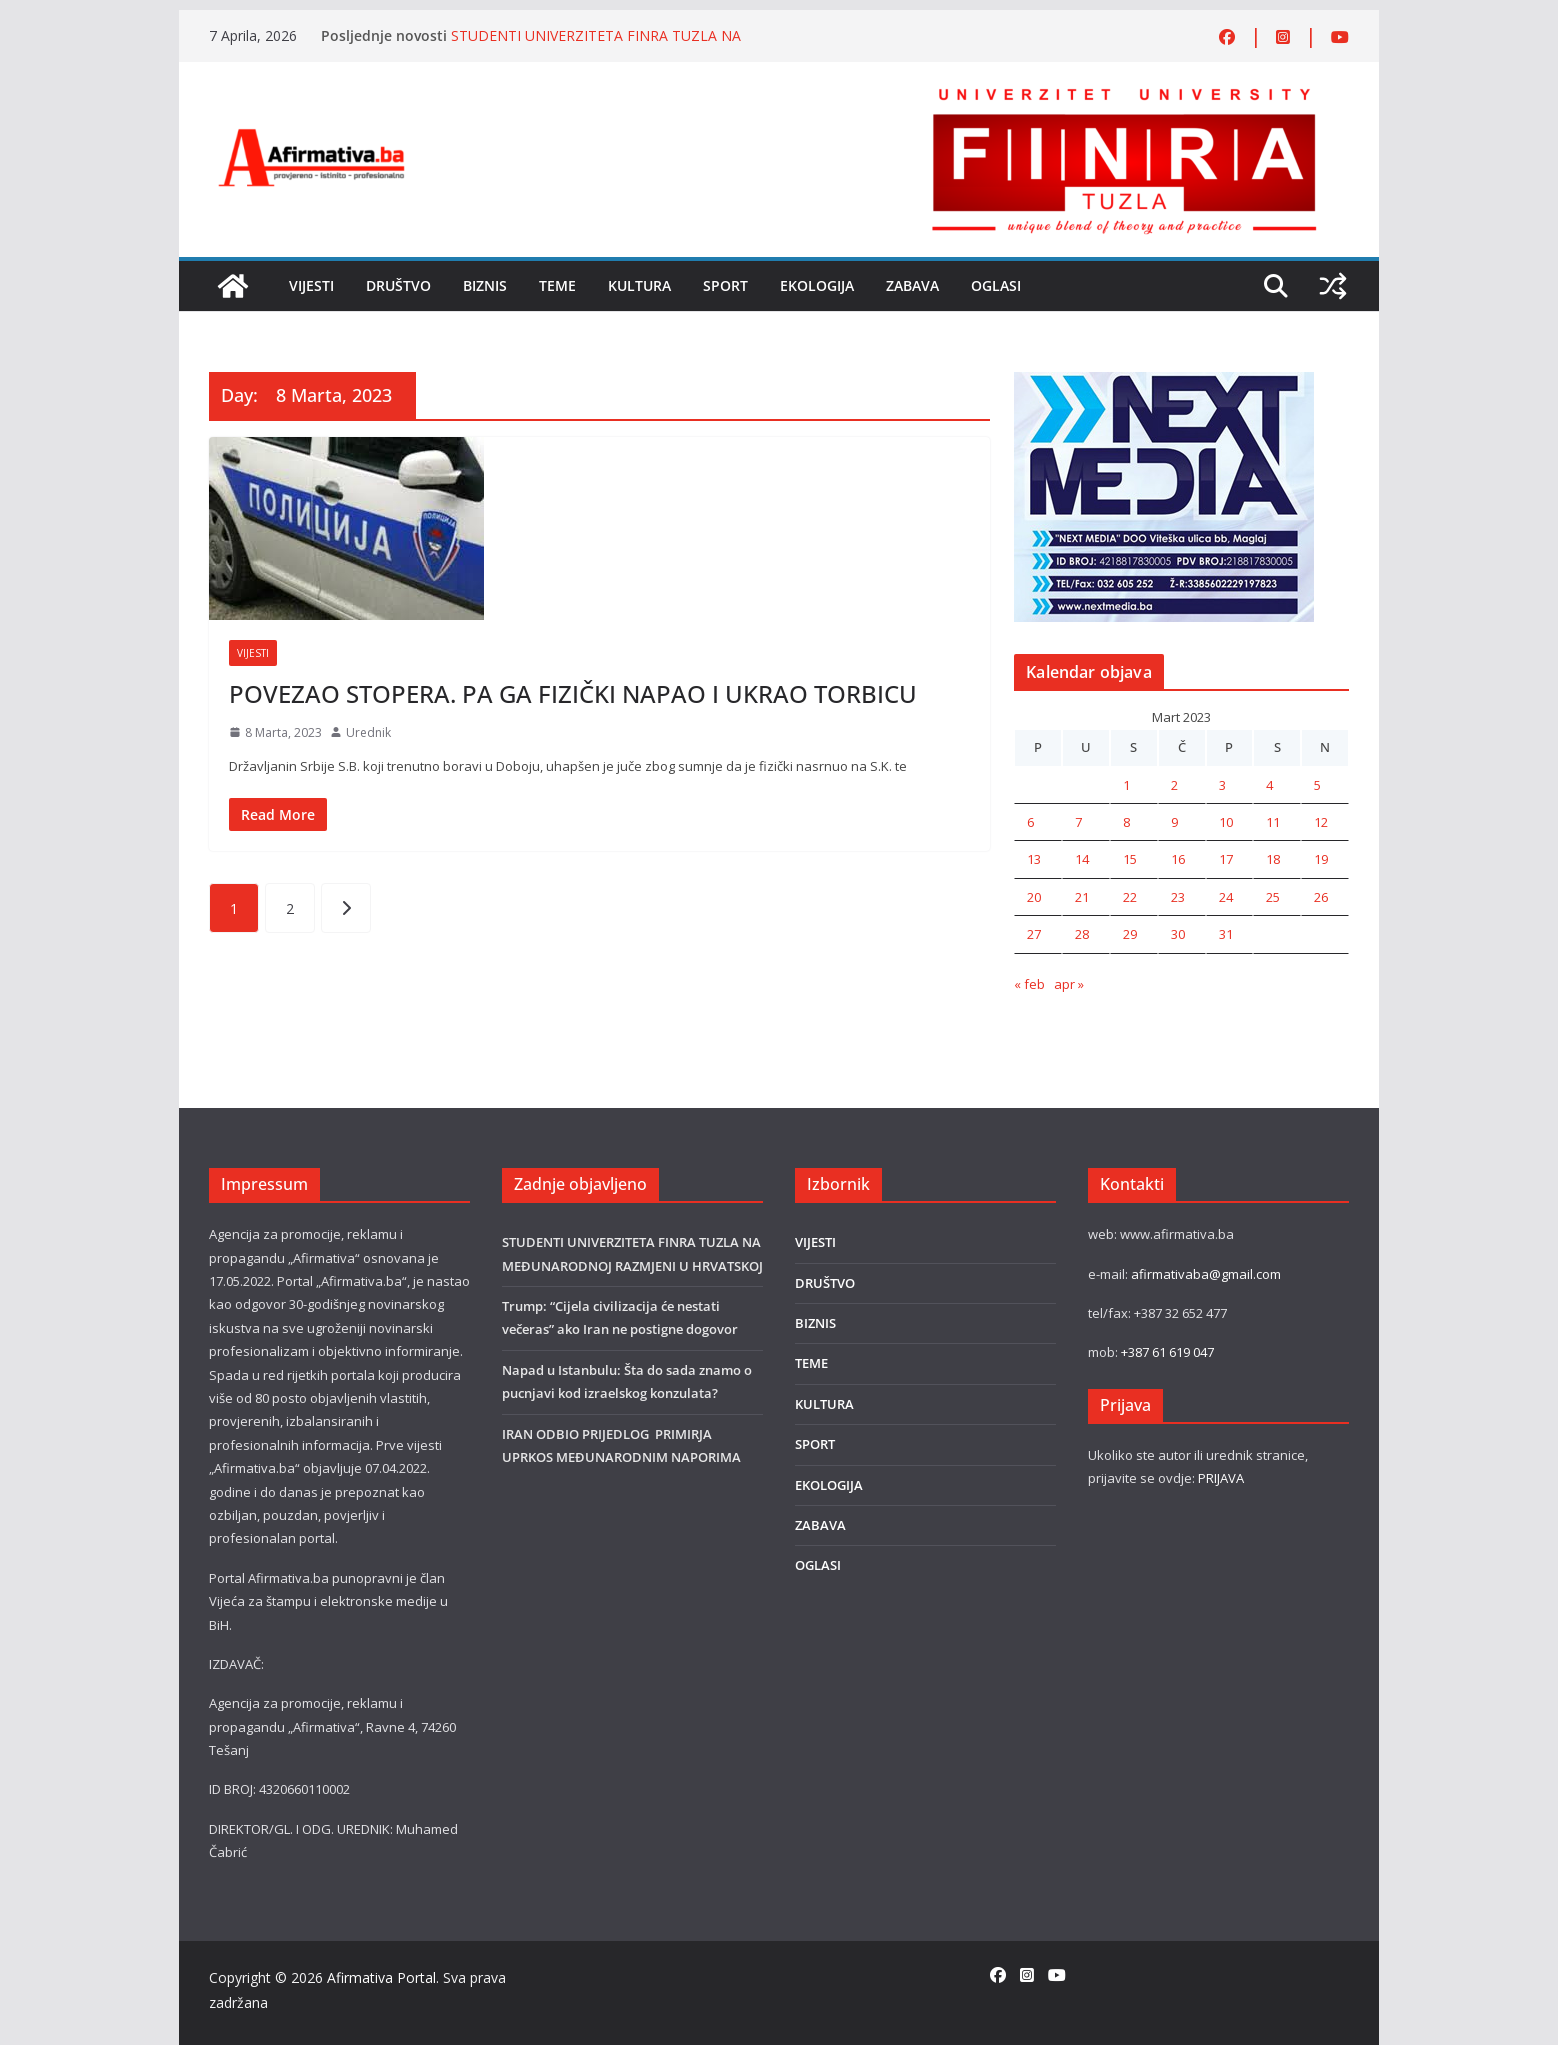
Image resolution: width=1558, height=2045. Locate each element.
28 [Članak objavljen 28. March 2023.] (1082, 934)
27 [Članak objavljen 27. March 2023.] (1034, 934)
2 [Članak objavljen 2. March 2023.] (1174, 785)
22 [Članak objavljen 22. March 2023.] (1130, 897)
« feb (1029, 984)
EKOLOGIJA (817, 285)
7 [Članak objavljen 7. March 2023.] (1078, 822)
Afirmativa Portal (381, 1977)
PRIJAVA (1221, 1478)
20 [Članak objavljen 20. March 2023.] (1034, 897)
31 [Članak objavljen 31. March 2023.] (1226, 934)
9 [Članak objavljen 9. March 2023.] (1174, 822)
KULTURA (639, 285)
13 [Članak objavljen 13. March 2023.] (1034, 859)
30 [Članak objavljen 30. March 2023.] (1178, 934)
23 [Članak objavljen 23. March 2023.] (1178, 897)
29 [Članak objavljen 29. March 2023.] (1130, 934)
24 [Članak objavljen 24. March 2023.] (1226, 897)
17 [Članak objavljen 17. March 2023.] (1226, 859)
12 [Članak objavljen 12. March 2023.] (1321, 822)
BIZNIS (485, 285)
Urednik (368, 732)
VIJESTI (311, 285)
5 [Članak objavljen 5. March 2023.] (1317, 785)
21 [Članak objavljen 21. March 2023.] (1082, 897)
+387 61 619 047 (1167, 1352)
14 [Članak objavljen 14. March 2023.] (1082, 859)
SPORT (725, 285)
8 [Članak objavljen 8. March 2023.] (1126, 822)
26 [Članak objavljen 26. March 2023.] (1321, 897)
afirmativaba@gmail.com (1206, 1274)
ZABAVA (912, 285)
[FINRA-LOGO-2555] (1124, 93)
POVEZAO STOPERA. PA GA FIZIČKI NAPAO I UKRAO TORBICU (573, 693)
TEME (557, 285)
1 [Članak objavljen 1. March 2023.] (1126, 785)
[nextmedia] (1164, 383)
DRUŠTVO (398, 285)
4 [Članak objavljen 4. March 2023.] (1269, 785)
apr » (1069, 984)
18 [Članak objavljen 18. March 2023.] (1273, 859)
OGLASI (996, 285)
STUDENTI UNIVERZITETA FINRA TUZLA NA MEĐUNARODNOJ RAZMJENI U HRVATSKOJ (596, 45)
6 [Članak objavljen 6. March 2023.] (1030, 822)
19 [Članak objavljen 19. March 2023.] (1321, 859)
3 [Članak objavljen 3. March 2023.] (1222, 785)
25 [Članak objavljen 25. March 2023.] (1273, 897)
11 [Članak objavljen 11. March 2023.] (1273, 822)
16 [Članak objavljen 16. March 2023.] (1178, 859)
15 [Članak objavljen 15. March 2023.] (1130, 859)
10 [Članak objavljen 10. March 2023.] (1226, 822)
